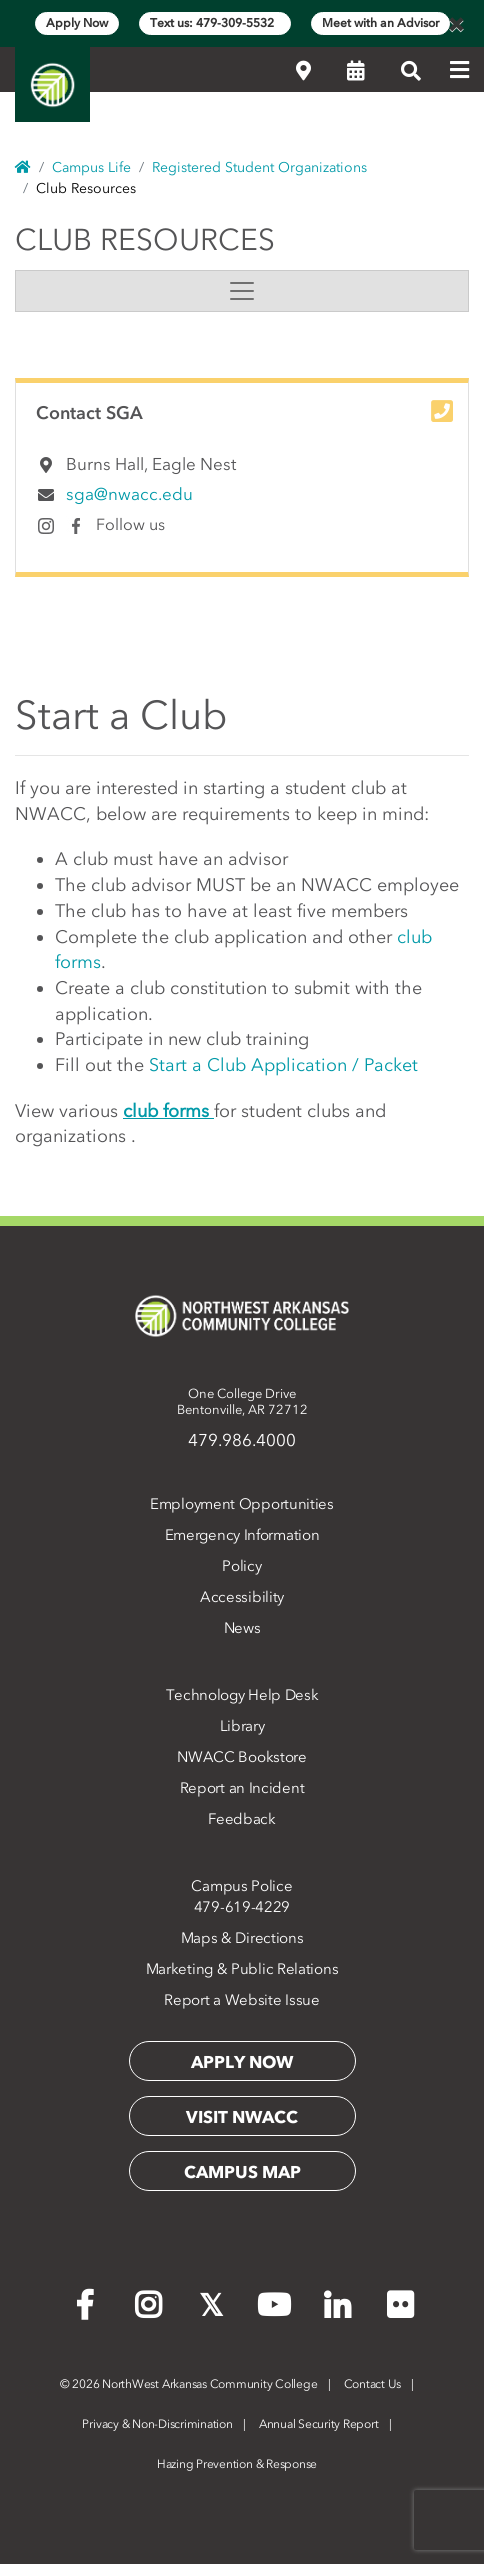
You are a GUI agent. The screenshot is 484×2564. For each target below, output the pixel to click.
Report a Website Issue (241, 2000)
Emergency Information (242, 1535)
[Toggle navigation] (242, 291)
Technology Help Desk (242, 1695)
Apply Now (77, 23)
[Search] (411, 71)
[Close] (456, 24)
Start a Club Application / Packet (283, 1065)
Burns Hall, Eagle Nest (151, 464)
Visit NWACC (242, 2117)
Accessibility (242, 1597)
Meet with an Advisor (380, 23)
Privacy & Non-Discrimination (157, 2424)
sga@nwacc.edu (129, 494)
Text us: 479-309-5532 (215, 23)
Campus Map (242, 2172)
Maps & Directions (242, 1938)
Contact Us (373, 2384)
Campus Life (91, 167)
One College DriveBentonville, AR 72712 (242, 1401)
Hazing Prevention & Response (237, 2464)
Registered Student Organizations (259, 167)
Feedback (242, 1819)
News (242, 1628)
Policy (241, 1566)
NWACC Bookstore (242, 1757)
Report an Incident (242, 1788)
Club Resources (145, 240)
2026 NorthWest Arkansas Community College (189, 2384)
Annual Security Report (319, 2424)
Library (242, 1726)
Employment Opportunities (242, 1504)
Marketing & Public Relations (242, 1969)
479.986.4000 (242, 1440)
